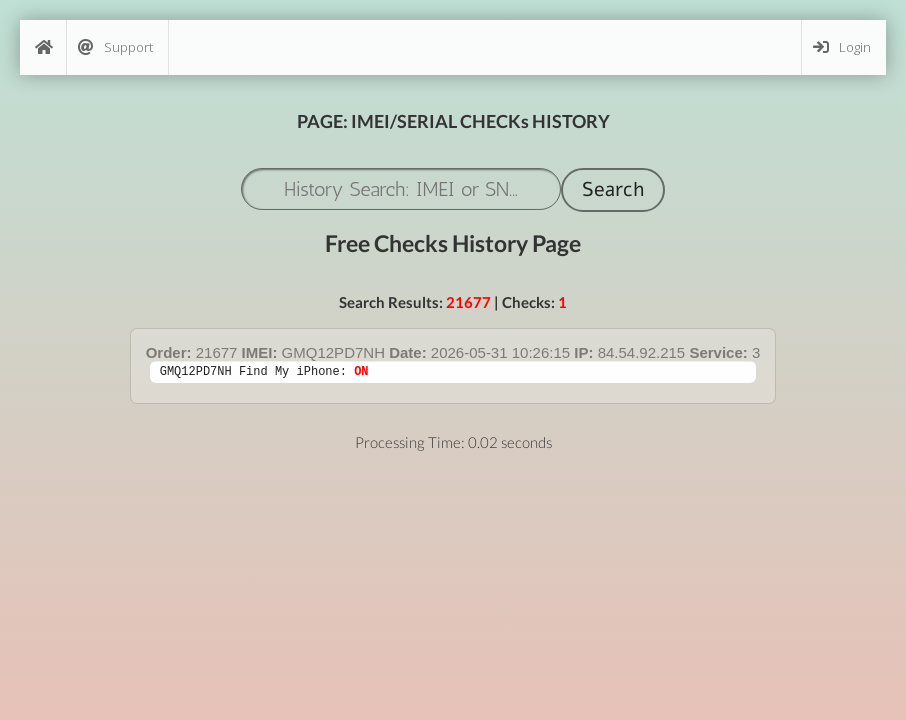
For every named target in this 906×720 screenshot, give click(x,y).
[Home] (43, 47)
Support (115, 47)
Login (842, 47)
